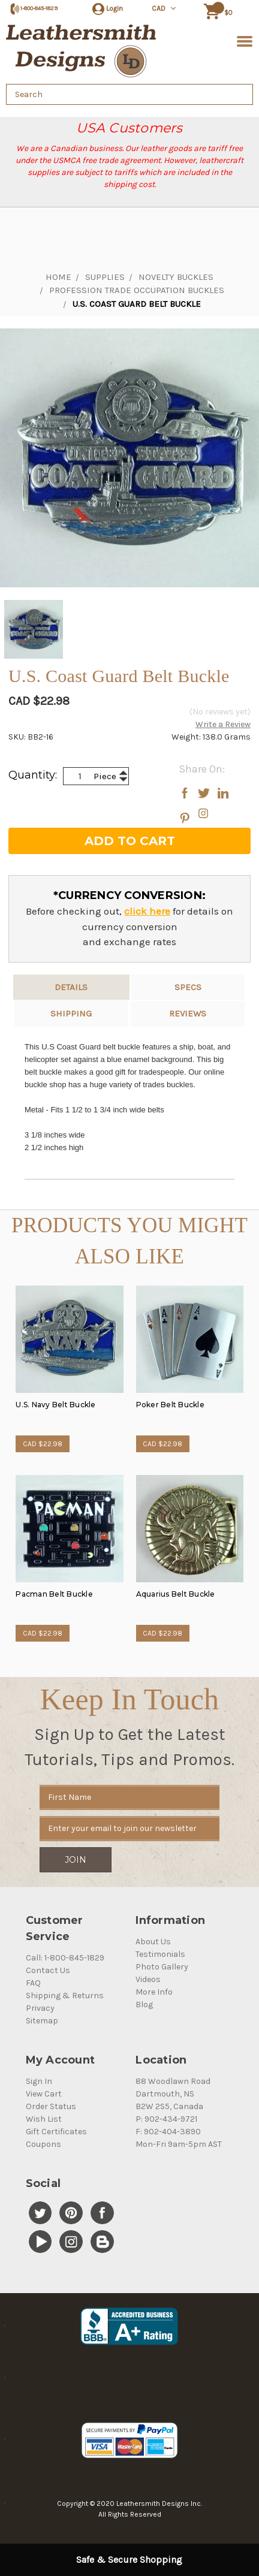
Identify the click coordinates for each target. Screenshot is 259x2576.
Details (71, 987)
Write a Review (223, 724)
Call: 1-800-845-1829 (65, 1958)
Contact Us (48, 1970)
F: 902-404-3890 (168, 2131)
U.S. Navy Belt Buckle (55, 1404)
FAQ (33, 1983)
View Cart (44, 2094)
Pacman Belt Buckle (54, 1593)
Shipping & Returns (65, 1995)
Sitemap (42, 2021)
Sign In (39, 2081)
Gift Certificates (56, 2131)
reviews (187, 1013)
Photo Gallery (161, 1967)
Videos (148, 1979)
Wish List (44, 2119)
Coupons (43, 2144)
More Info (154, 1992)
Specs (187, 987)
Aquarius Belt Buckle (175, 1593)
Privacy (40, 2008)
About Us (153, 1941)
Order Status (51, 2106)
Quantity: (32, 775)
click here (147, 911)
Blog (144, 2004)
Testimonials (160, 1954)
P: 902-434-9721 (166, 2119)
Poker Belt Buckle (170, 1404)
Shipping (71, 1013)
